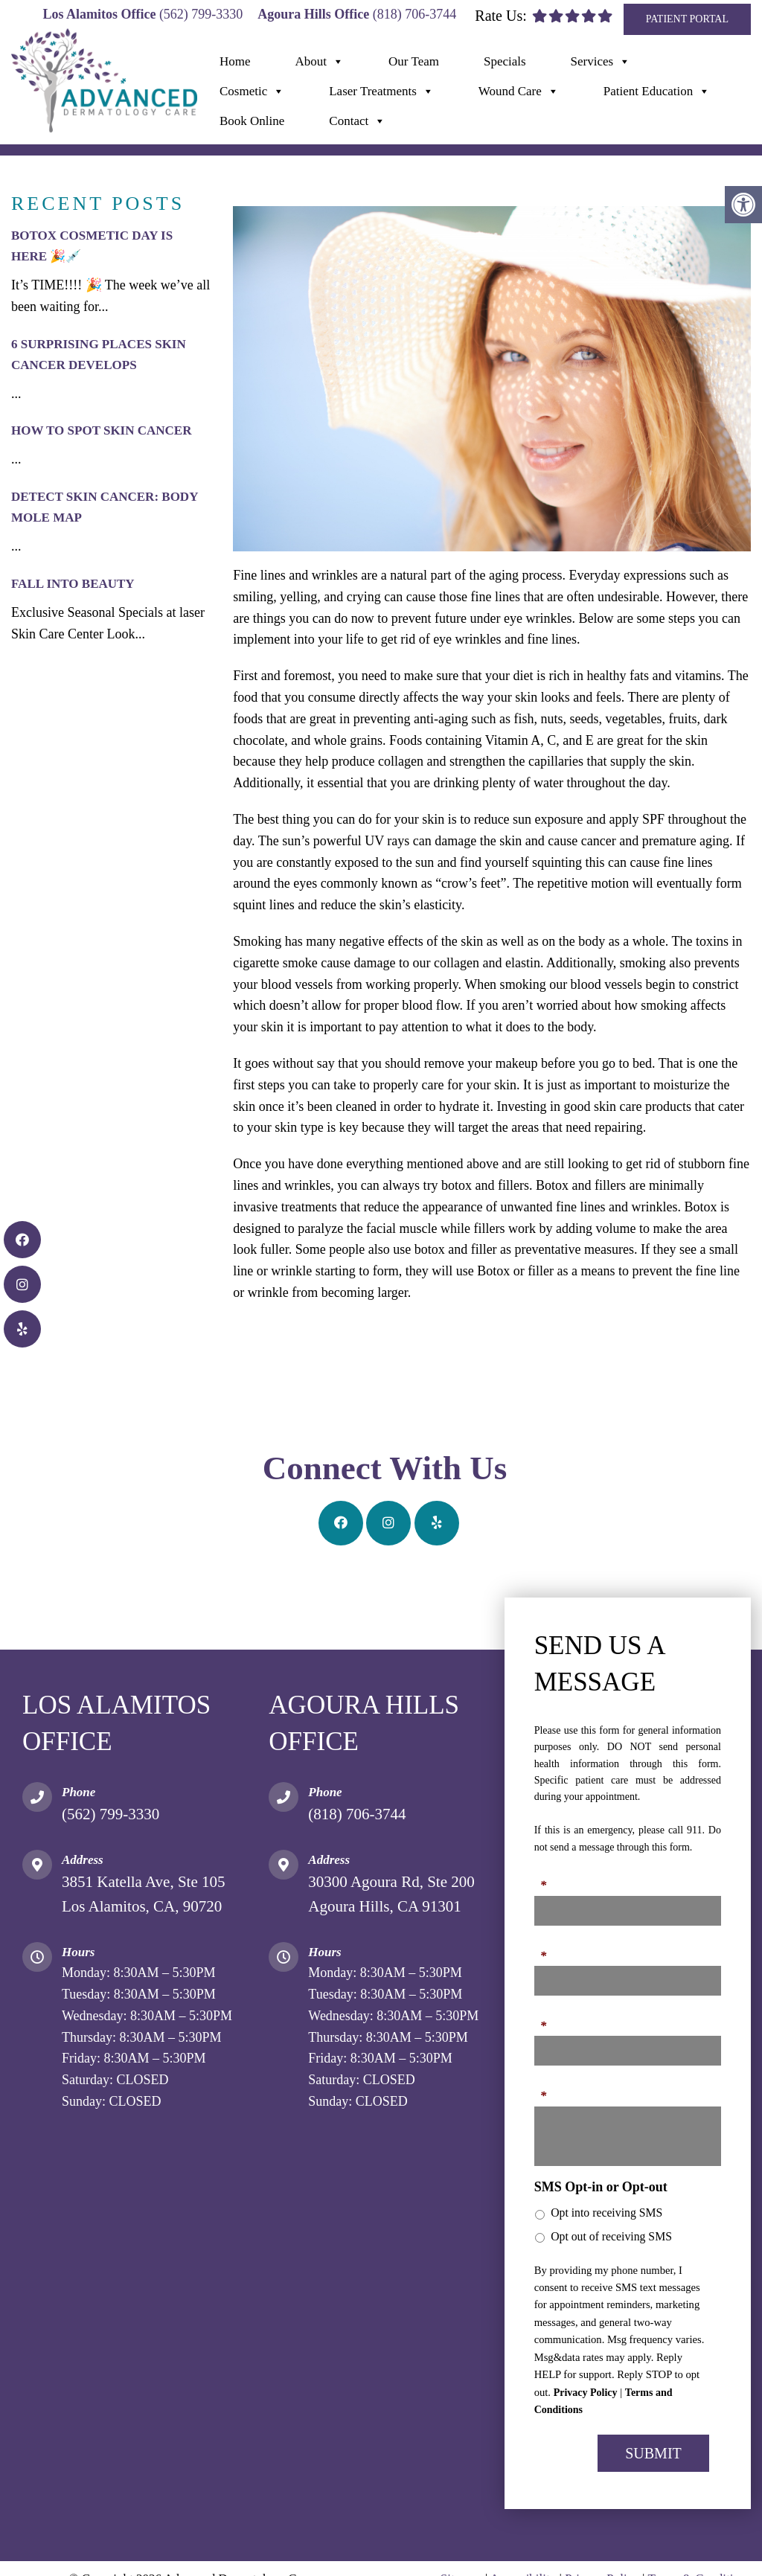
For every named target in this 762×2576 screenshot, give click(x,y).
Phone (552, 1947)
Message (558, 2087)
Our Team (413, 61)
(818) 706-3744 (414, 14)
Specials (505, 61)
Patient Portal (687, 19)
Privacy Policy (586, 2392)
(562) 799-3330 (201, 14)
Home (235, 61)
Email (551, 2017)
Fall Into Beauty (73, 584)
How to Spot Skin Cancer (101, 430)
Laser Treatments (381, 91)
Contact (357, 121)
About (320, 62)
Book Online (252, 121)
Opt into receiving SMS (606, 2212)
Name (551, 1877)
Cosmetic (252, 91)
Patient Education (656, 91)
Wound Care (518, 91)
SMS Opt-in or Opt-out (600, 2186)
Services (601, 62)
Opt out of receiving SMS (611, 2236)
